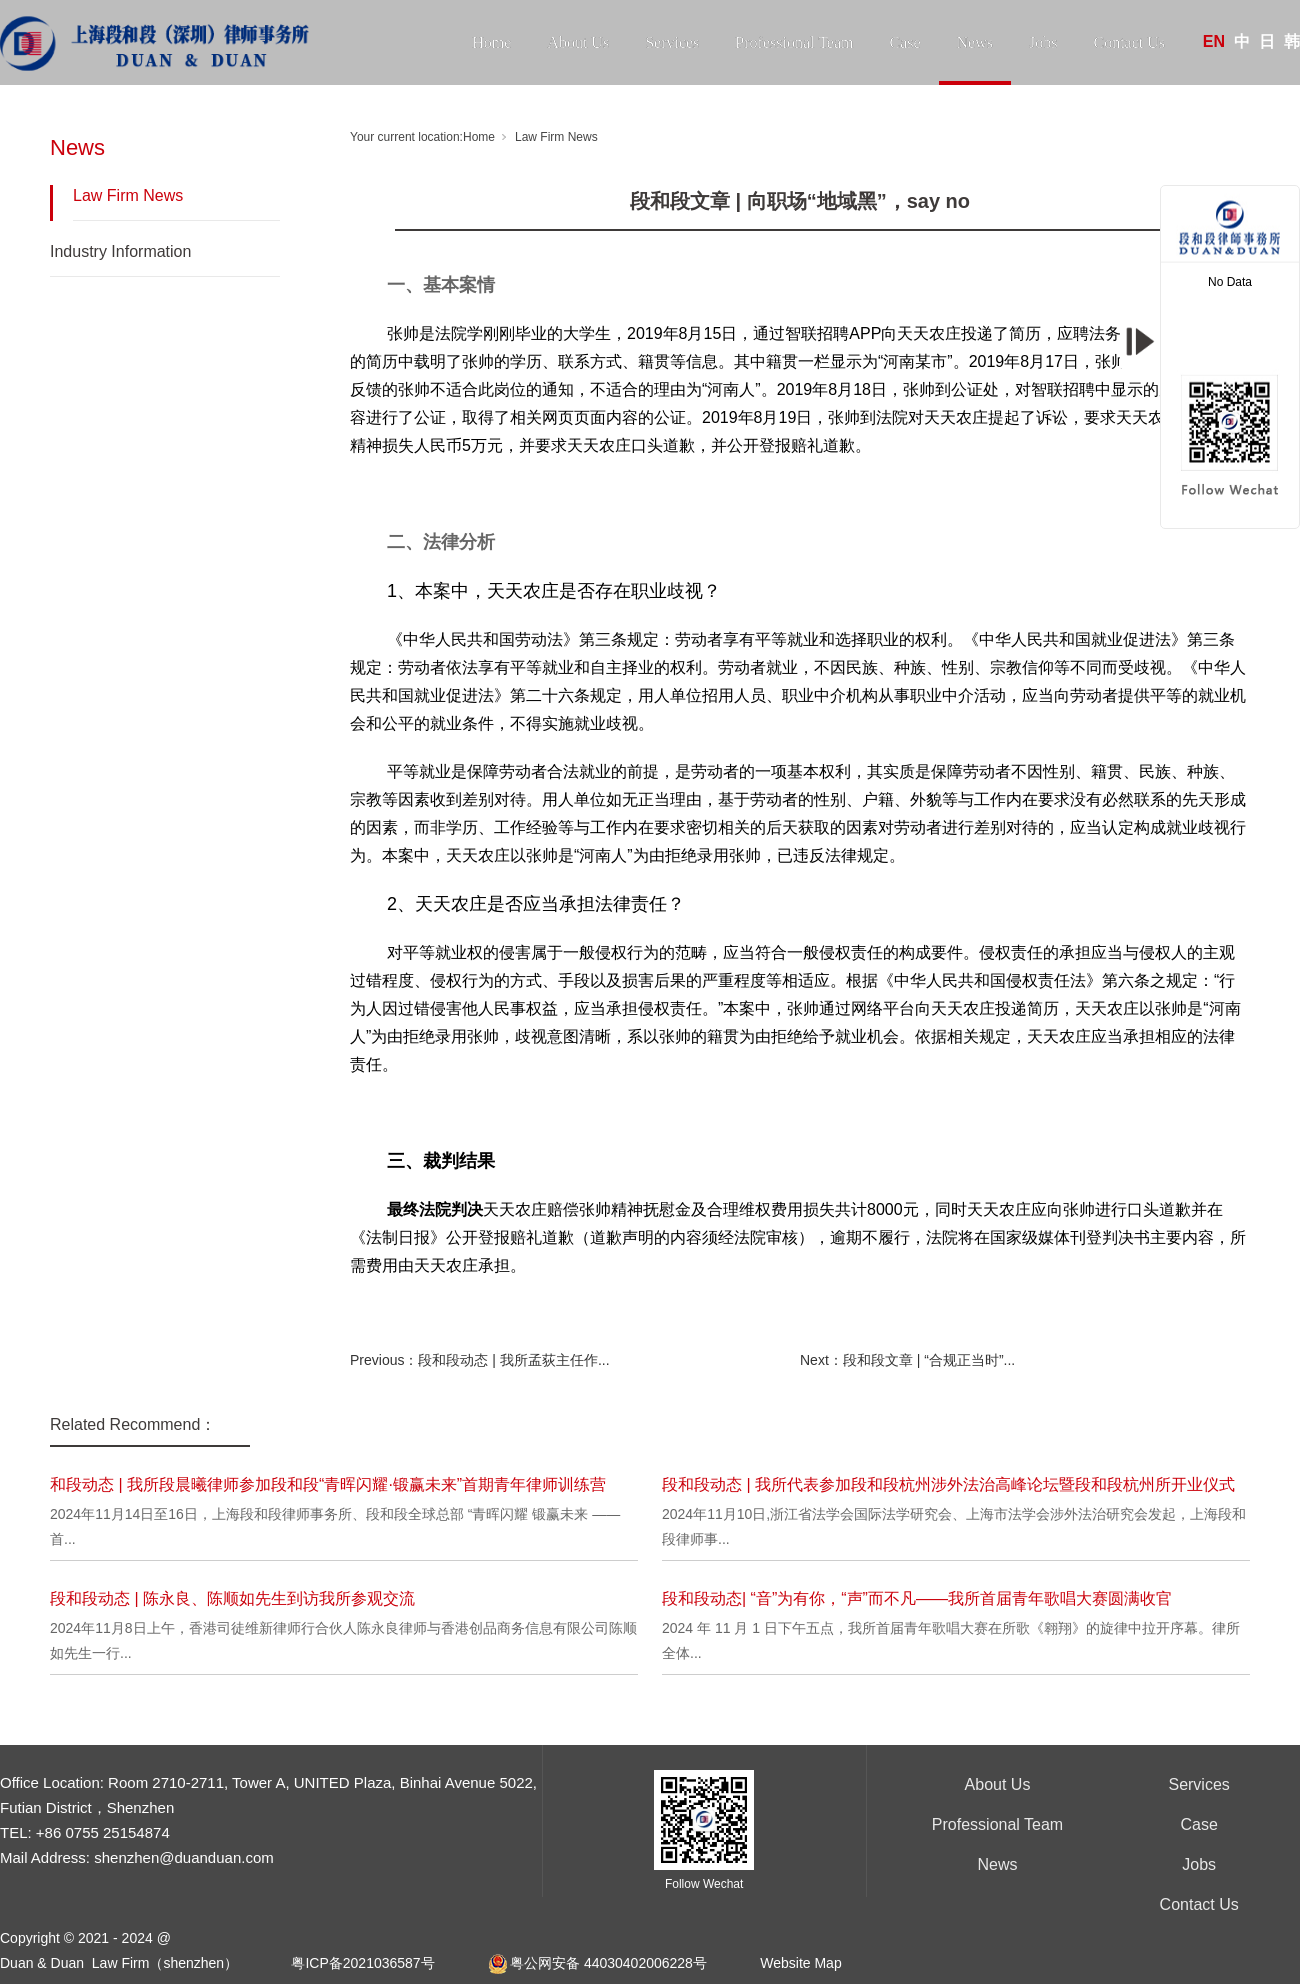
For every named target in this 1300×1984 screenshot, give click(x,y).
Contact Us (1129, 42)
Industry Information (120, 251)
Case (904, 42)
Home (491, 42)
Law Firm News (128, 195)
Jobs (1043, 42)
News (975, 42)
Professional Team (794, 42)
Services (672, 42)
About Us (578, 42)
